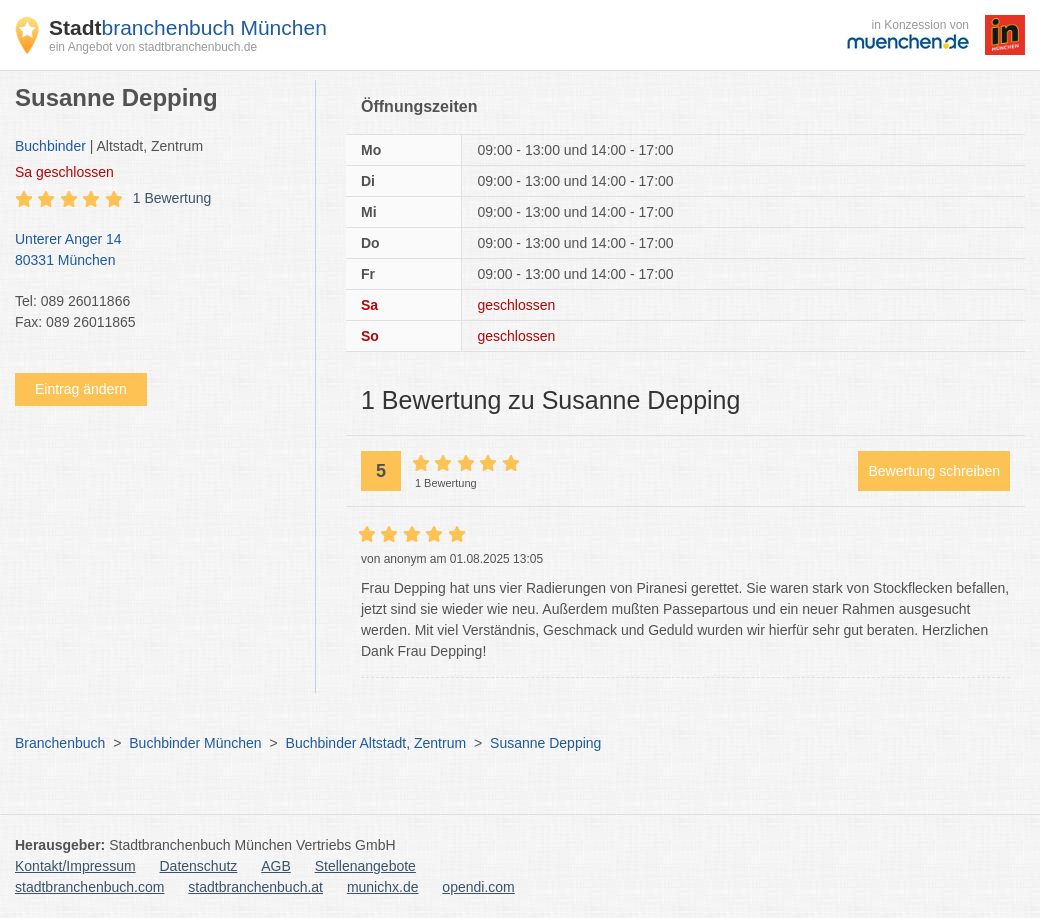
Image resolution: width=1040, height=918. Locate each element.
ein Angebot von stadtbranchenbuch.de (153, 47)
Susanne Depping (545, 743)
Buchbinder (50, 146)
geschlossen (64, 172)
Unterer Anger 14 (155, 251)
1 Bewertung (172, 198)
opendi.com (478, 887)
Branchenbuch (60, 743)
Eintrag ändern (81, 389)
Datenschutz (199, 866)
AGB (276, 866)
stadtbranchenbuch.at (255, 887)
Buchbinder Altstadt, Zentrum (376, 743)
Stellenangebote (365, 866)
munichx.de (383, 887)
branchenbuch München (188, 27)
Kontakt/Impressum (75, 866)
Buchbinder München (195, 743)
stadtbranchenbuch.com (89, 887)
